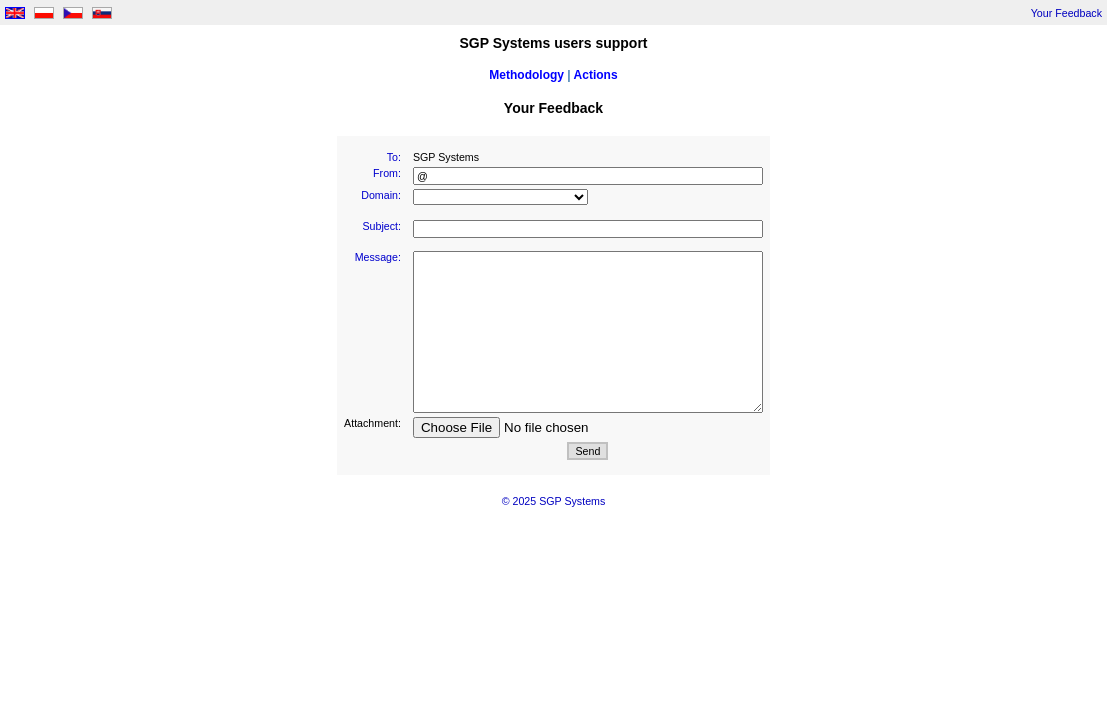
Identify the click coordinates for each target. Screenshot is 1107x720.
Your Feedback (1066, 13)
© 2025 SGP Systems (554, 501)
